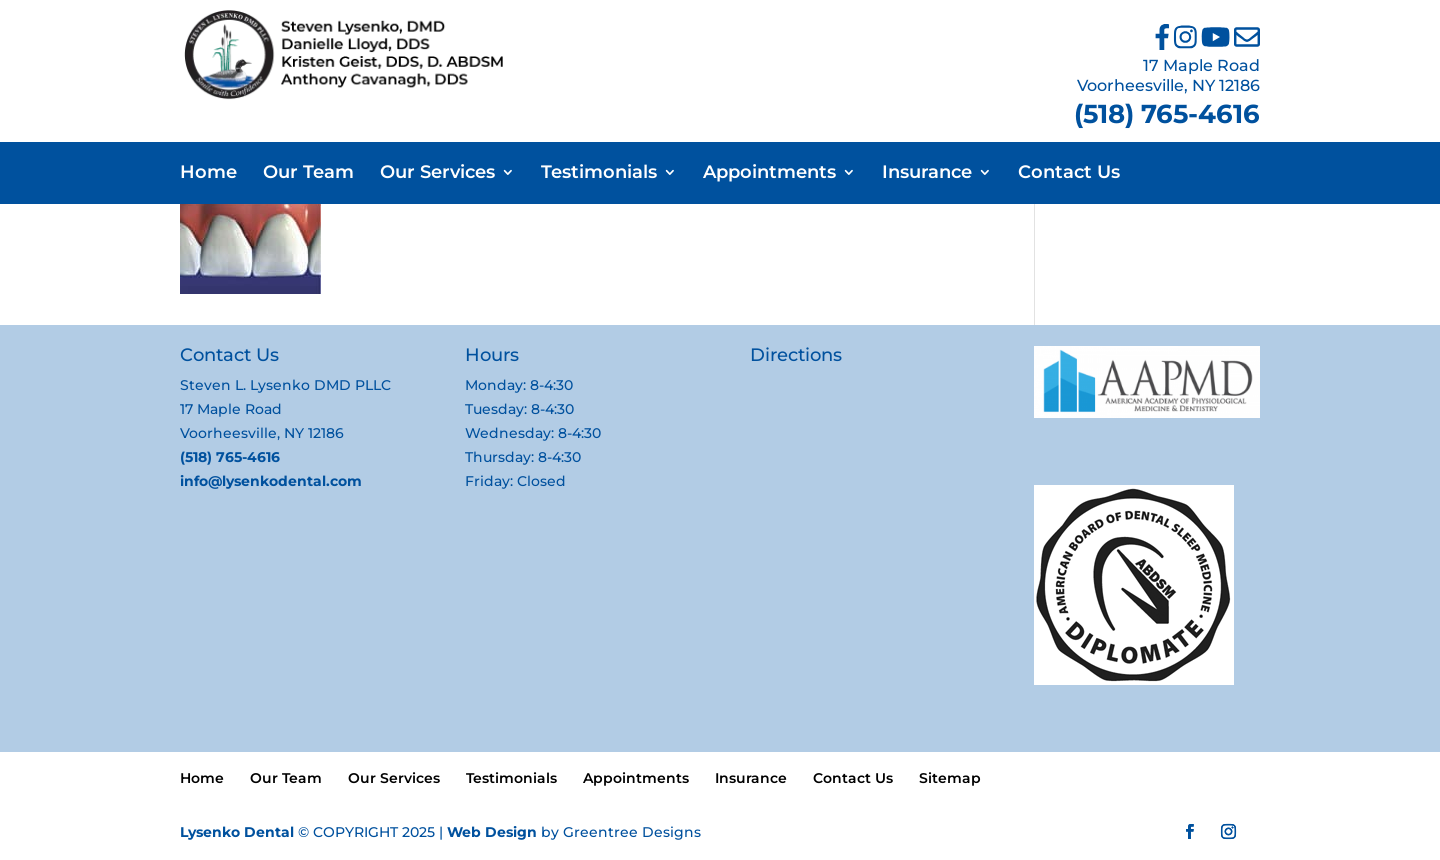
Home (208, 174)
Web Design (492, 832)
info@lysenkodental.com (271, 481)
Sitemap (950, 778)
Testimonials (599, 174)
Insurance (927, 174)
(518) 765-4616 (1167, 114)
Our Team (308, 174)
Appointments (769, 174)
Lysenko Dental (237, 832)
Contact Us (1069, 174)
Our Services (437, 174)
